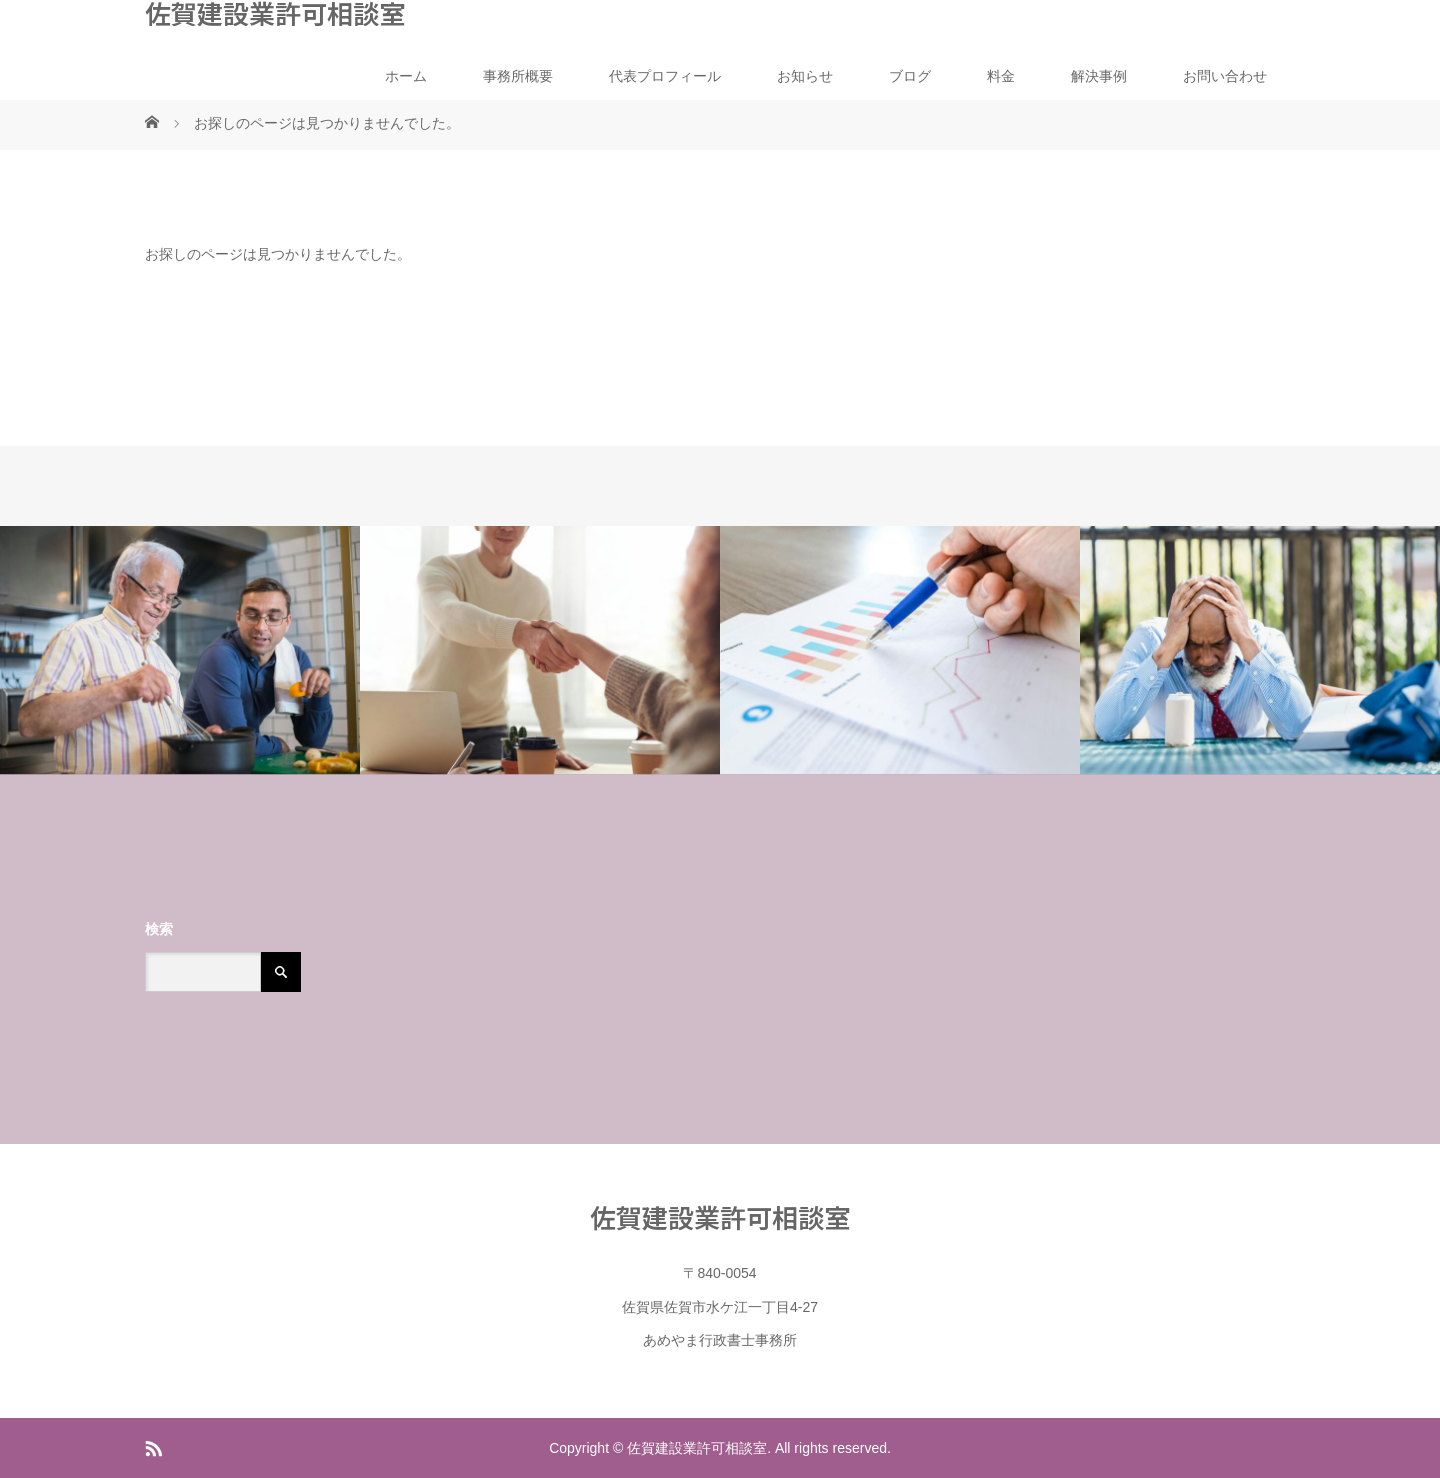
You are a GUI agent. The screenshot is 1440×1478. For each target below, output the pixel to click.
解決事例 (1099, 76)
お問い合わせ (1225, 76)
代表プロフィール (665, 76)
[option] (180, 650)
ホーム (406, 76)
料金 (1001, 76)
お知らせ (805, 76)
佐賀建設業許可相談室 (275, 13)
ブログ (910, 76)
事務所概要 (518, 76)
